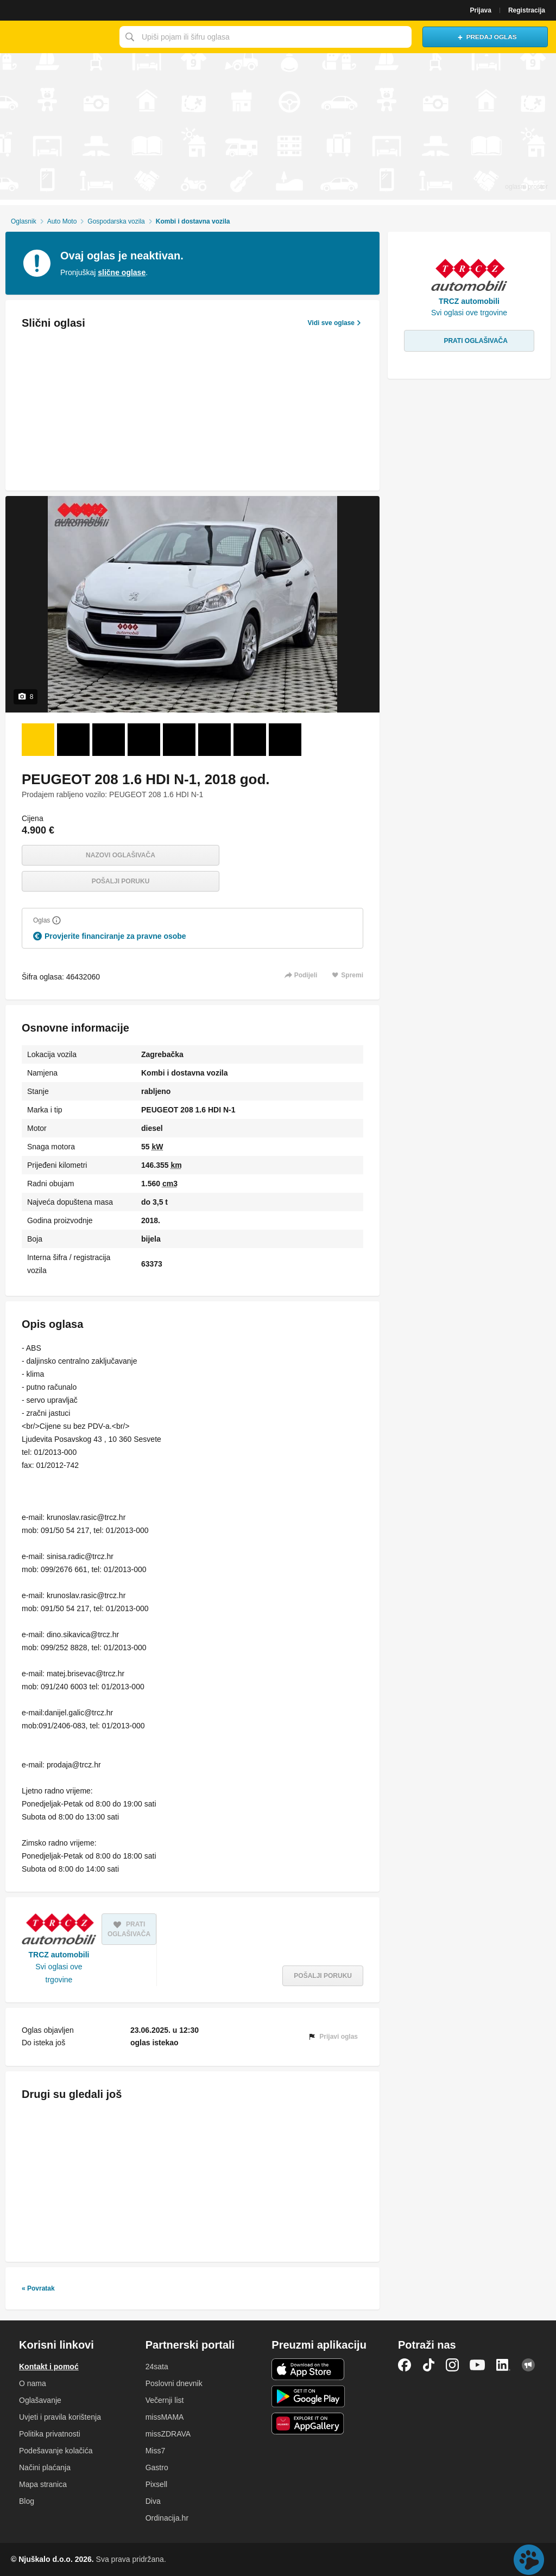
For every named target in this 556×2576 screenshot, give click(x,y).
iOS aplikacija (308, 2369)
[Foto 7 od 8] (249, 739)
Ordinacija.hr (167, 2518)
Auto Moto (62, 221)
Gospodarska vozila (115, 221)
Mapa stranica (43, 2484)
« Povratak (38, 2288)
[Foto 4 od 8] (144, 739)
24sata (157, 2366)
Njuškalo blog (528, 2364)
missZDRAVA (168, 2433)
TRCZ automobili (58, 1954)
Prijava (480, 10)
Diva (153, 2501)
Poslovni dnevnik (174, 2383)
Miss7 (156, 2450)
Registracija (526, 10)
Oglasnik (23, 221)
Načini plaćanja (45, 2467)
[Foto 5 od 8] (179, 739)
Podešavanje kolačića (55, 2450)
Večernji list (165, 2400)
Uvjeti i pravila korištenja (60, 2417)
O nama (32, 2383)
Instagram (452, 2364)
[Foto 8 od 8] (285, 739)
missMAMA (165, 2417)
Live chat (529, 2559)
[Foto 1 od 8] (38, 739)
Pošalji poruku (121, 881)
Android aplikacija (308, 2396)
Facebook (404, 2364)
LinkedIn (503, 2364)
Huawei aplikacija (308, 2423)
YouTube (477, 2364)
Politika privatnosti (49, 2433)
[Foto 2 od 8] (73, 739)
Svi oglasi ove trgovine (58, 1973)
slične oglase (122, 272)
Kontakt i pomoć (49, 2366)
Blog (26, 2501)
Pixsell (156, 2484)
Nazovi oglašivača (120, 855)
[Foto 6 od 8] (214, 739)
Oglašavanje (40, 2400)
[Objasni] (56, 920)
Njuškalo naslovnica (57, 36)
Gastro (157, 2467)
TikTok (428, 2364)
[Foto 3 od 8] (108, 739)
